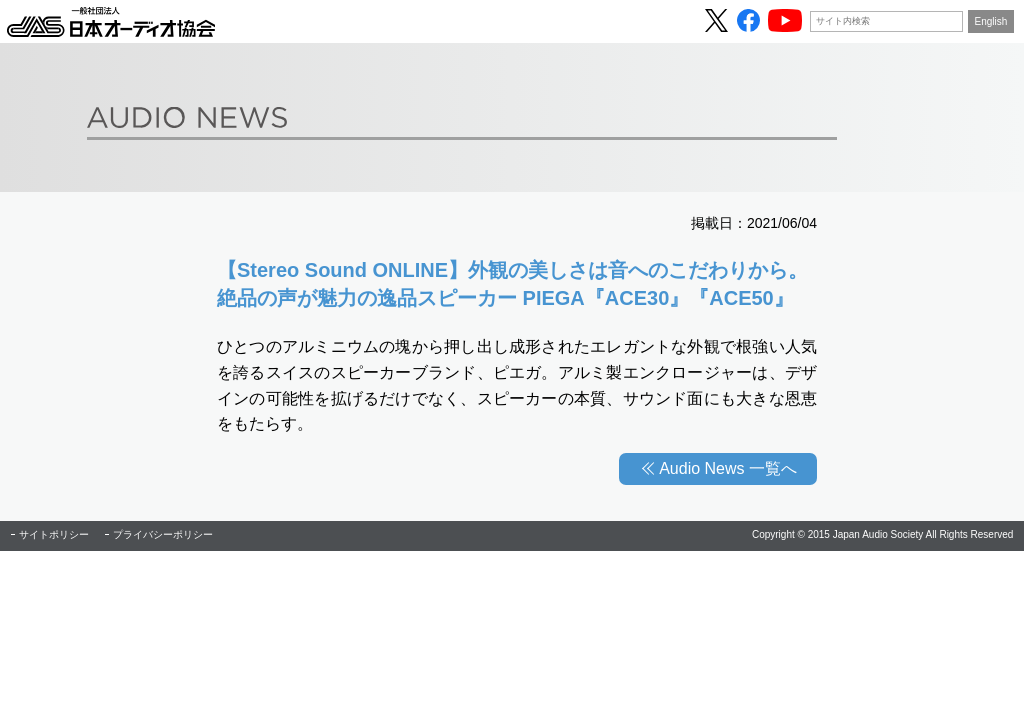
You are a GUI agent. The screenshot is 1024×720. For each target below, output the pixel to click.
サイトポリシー (54, 534)
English (991, 21)
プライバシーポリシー (163, 534)
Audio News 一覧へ (728, 468)
